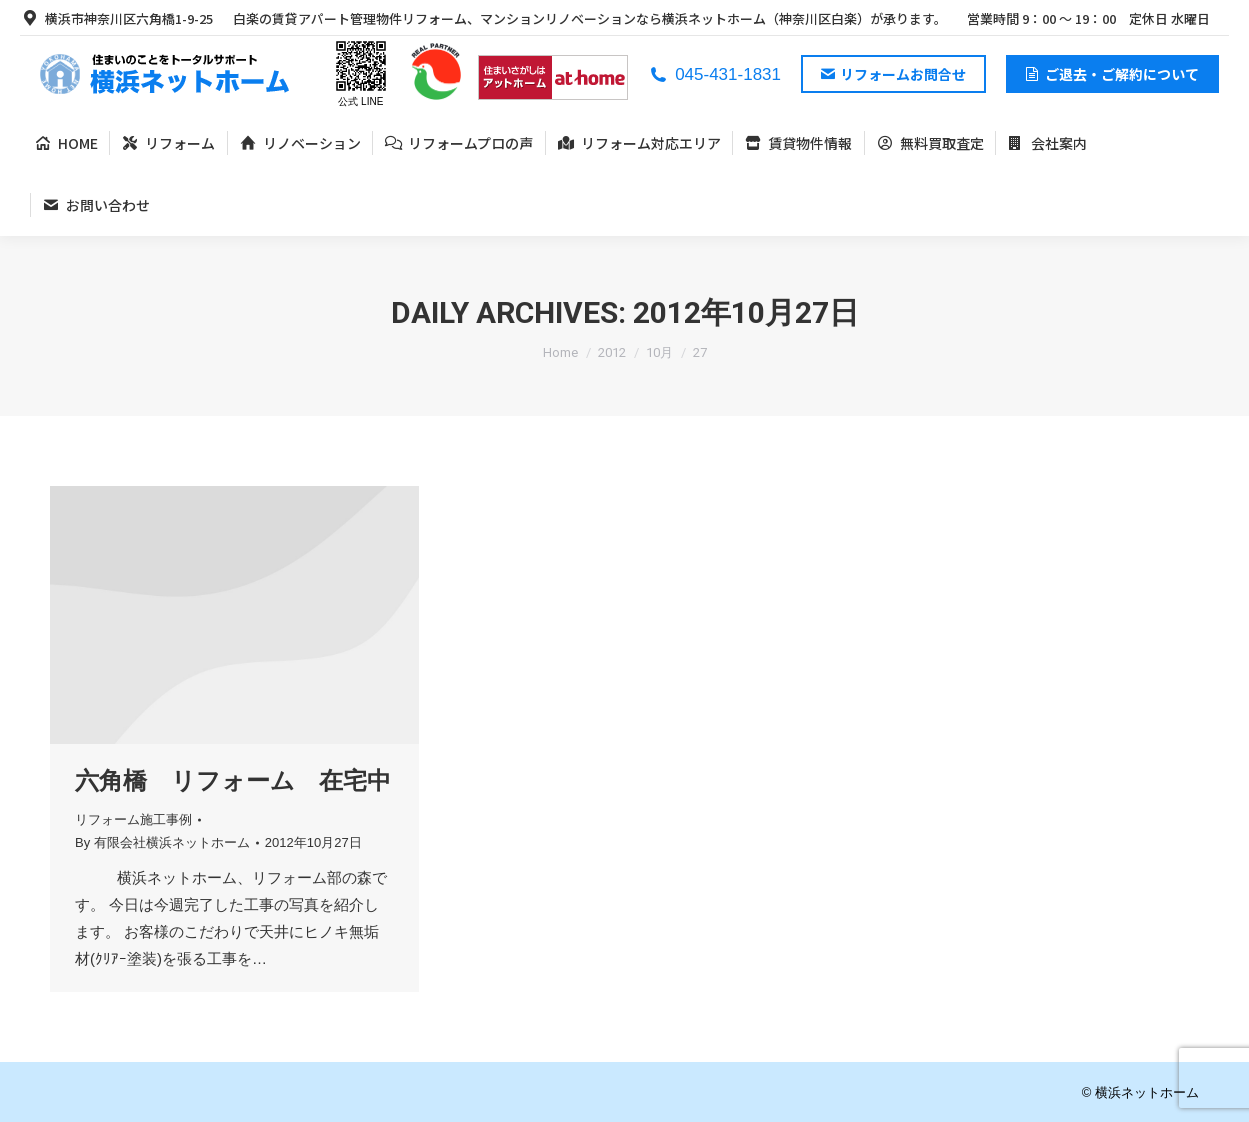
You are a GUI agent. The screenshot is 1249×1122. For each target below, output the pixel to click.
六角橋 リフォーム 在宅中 (233, 780)
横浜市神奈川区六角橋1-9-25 (116, 18)
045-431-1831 (714, 74)
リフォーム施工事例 (133, 819)
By (162, 842)
